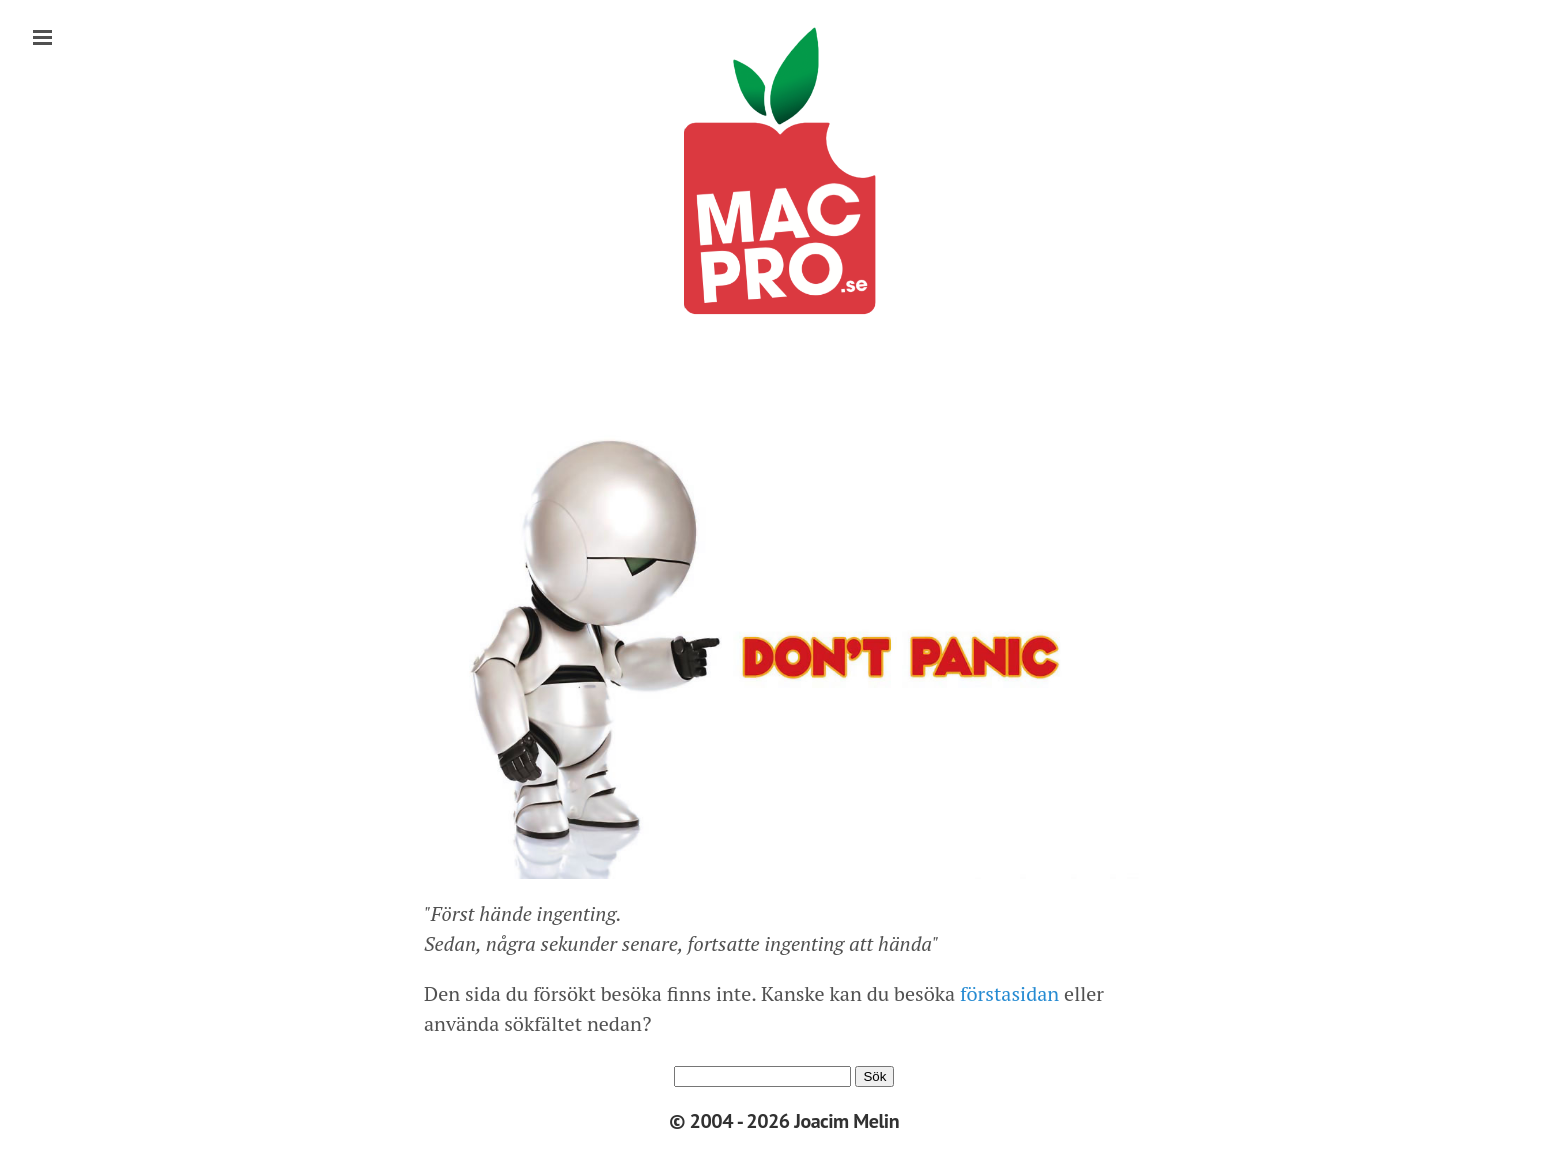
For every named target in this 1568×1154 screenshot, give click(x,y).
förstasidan (1007, 993)
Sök (874, 1076)
